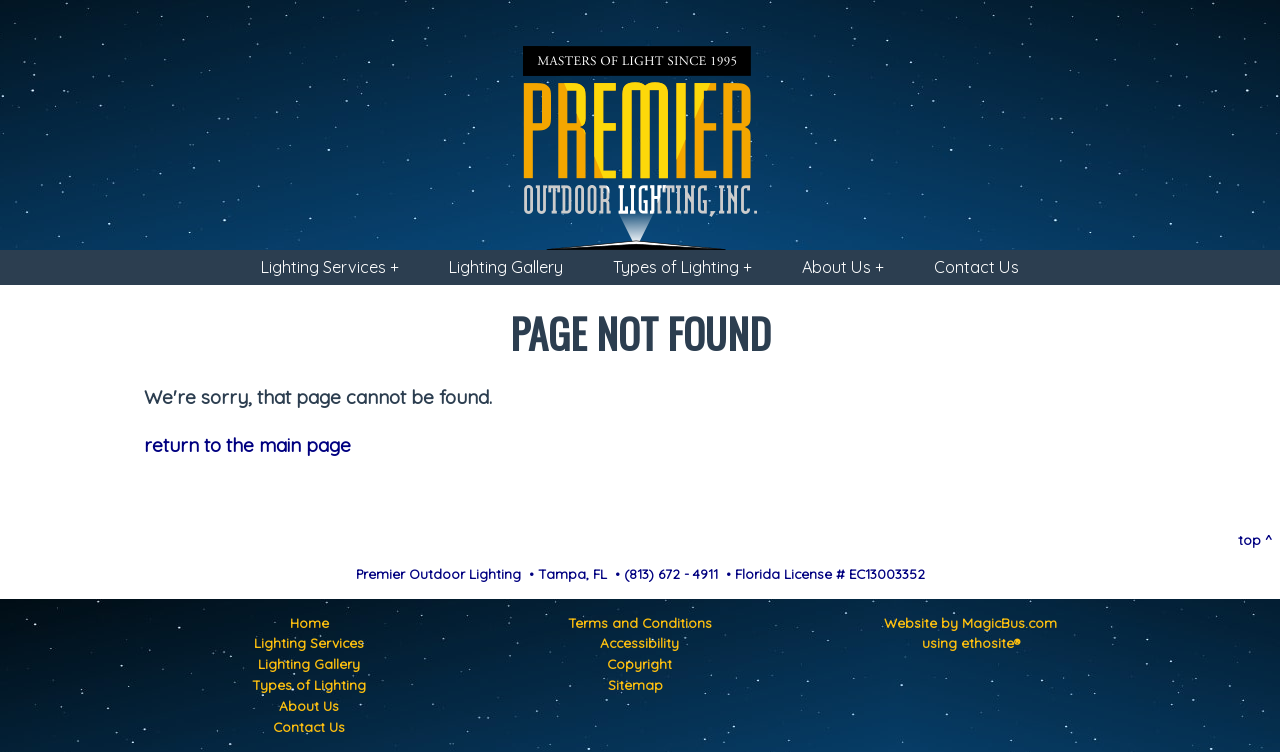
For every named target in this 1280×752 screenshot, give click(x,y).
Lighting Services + (330, 267)
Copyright (639, 663)
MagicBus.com (1009, 622)
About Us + (843, 267)
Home (309, 622)
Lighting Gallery (506, 267)
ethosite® (990, 642)
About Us (309, 705)
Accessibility (639, 642)
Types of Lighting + (682, 267)
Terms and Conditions (640, 622)
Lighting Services (309, 642)
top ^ (1255, 539)
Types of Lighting (309, 684)
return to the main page (247, 445)
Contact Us (976, 267)
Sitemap (635, 684)
